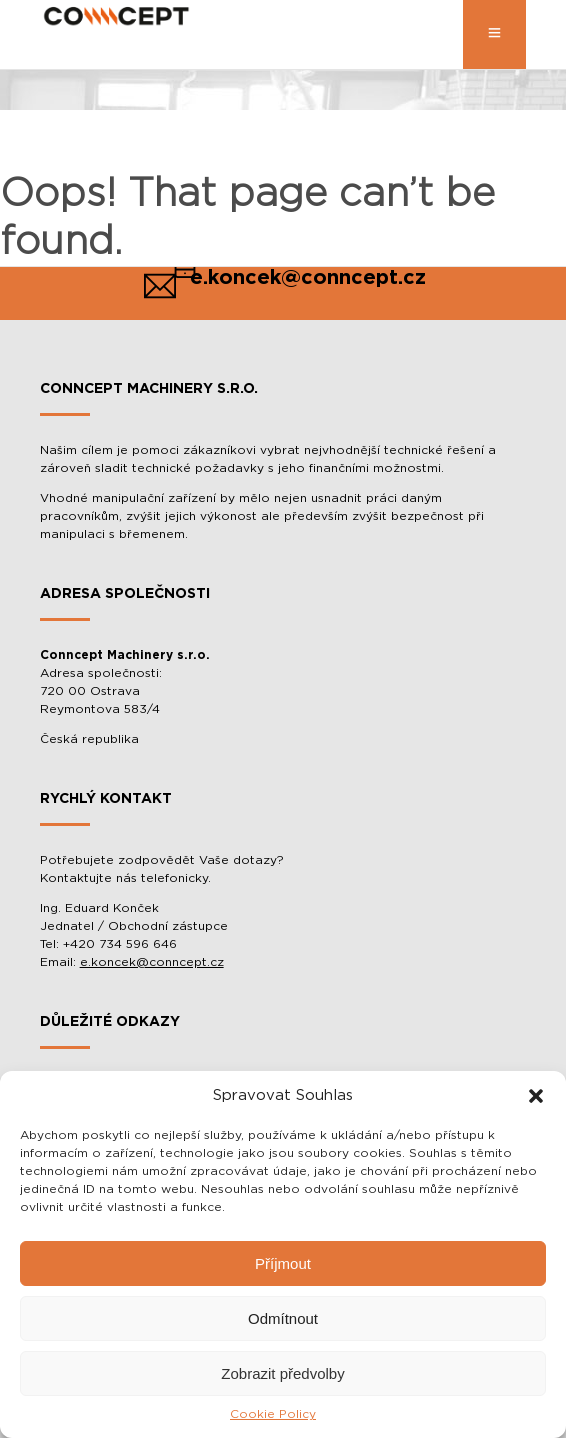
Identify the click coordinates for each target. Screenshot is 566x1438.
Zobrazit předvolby (282, 1373)
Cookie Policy (273, 1414)
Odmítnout (283, 1318)
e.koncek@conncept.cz (152, 962)
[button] (536, 1096)
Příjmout (283, 1263)
